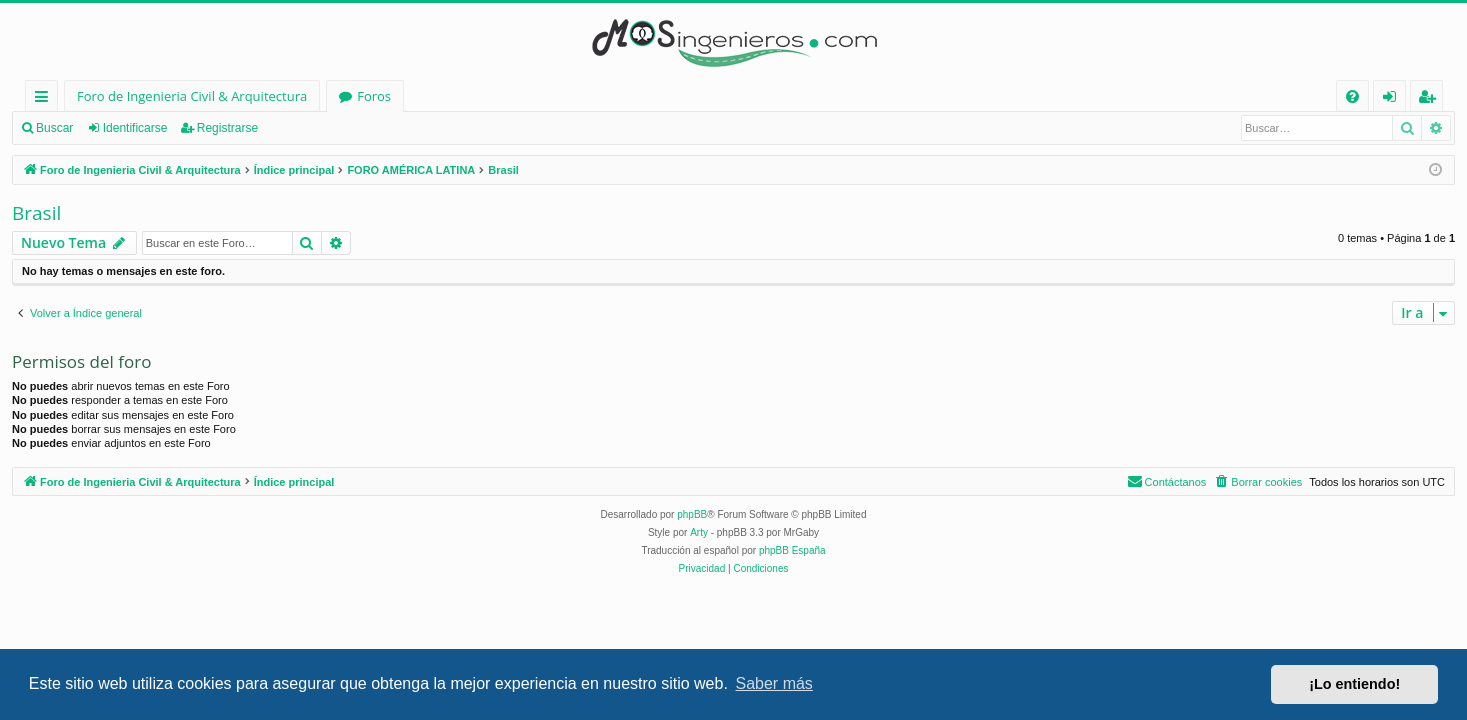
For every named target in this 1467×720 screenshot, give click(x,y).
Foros (374, 96)
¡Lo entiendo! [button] (1354, 684)
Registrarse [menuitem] (1431, 99)
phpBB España (792, 550)
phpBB (692, 514)
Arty (699, 532)
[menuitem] (1352, 96)
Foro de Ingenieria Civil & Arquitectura (192, 96)
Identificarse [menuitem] (1394, 99)
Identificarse (135, 128)
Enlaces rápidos (45, 99)
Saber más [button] (774, 683)
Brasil (36, 213)
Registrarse (227, 128)
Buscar (54, 128)
